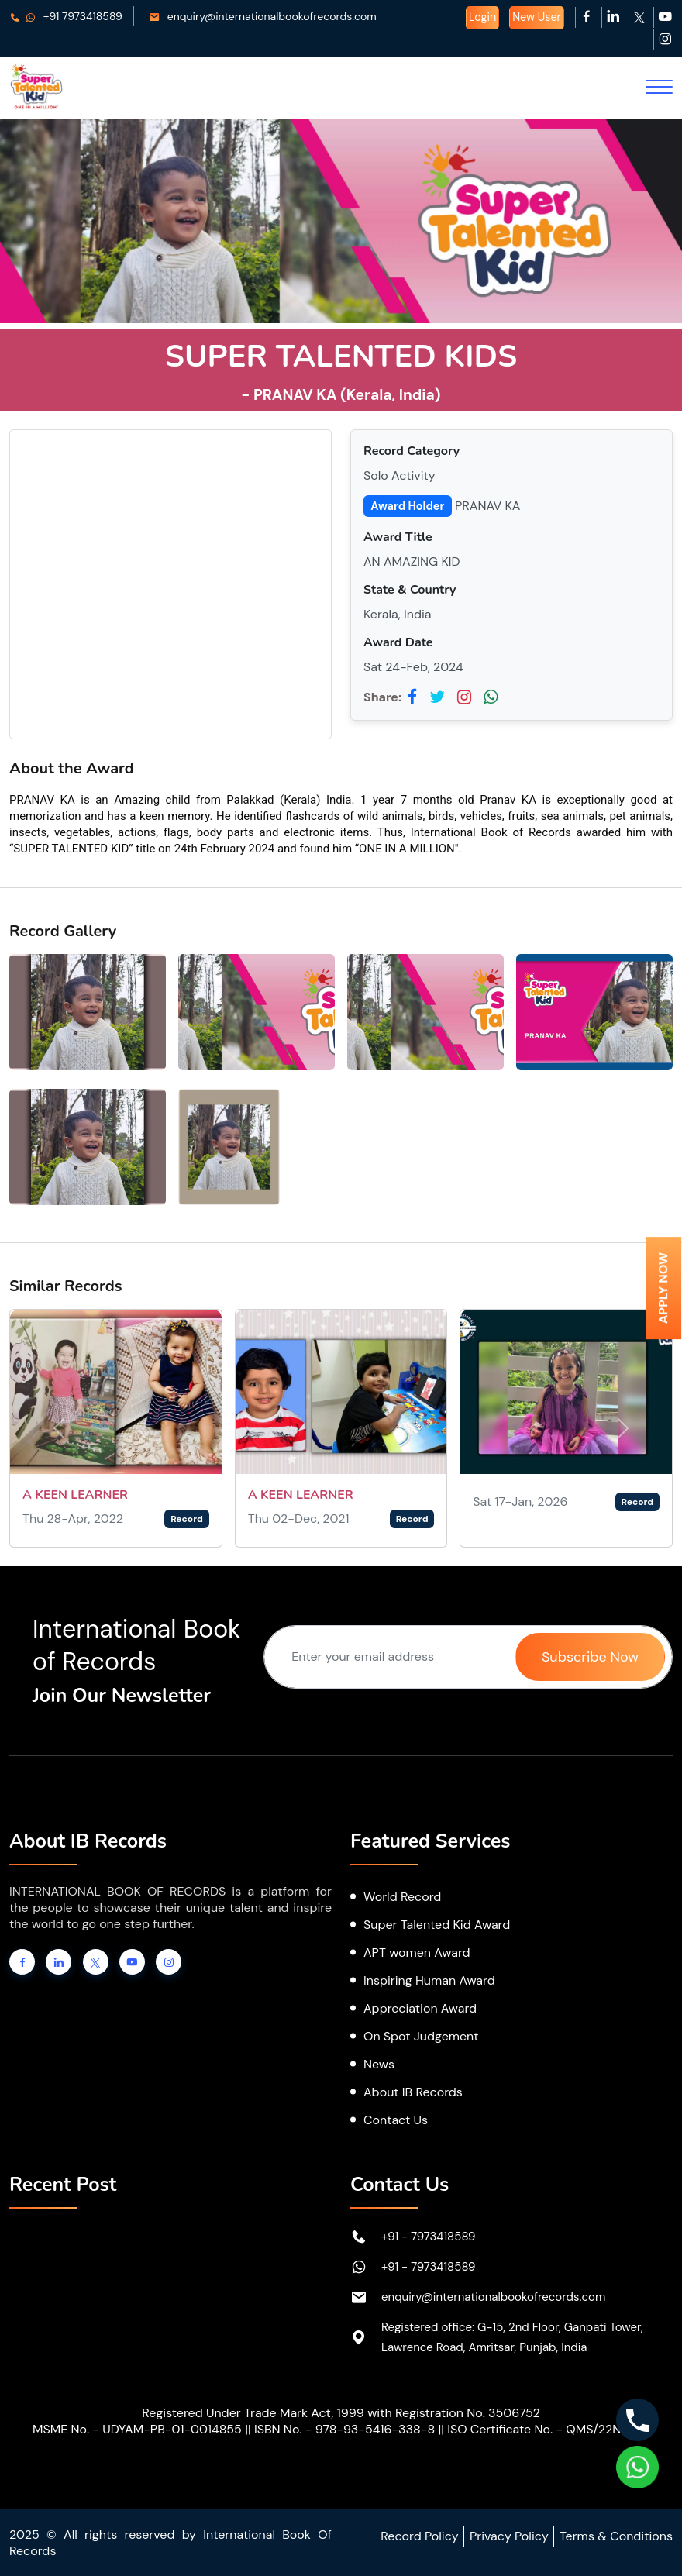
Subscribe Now (590, 1657)
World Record (402, 1897)
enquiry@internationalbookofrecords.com (263, 16)
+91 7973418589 (65, 16)
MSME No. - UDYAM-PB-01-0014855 (137, 2429)
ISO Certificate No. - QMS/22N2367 (548, 2429)
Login (482, 17)
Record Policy (419, 2536)
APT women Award (416, 1952)
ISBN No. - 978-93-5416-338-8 (344, 2429)
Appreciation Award (420, 2008)
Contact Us (395, 2120)
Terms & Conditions (616, 2536)
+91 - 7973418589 (428, 2236)
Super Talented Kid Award (436, 1925)
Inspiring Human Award (429, 1980)
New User (536, 17)
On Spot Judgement (421, 2036)
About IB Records (413, 2092)
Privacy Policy (509, 2536)
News (378, 2064)
